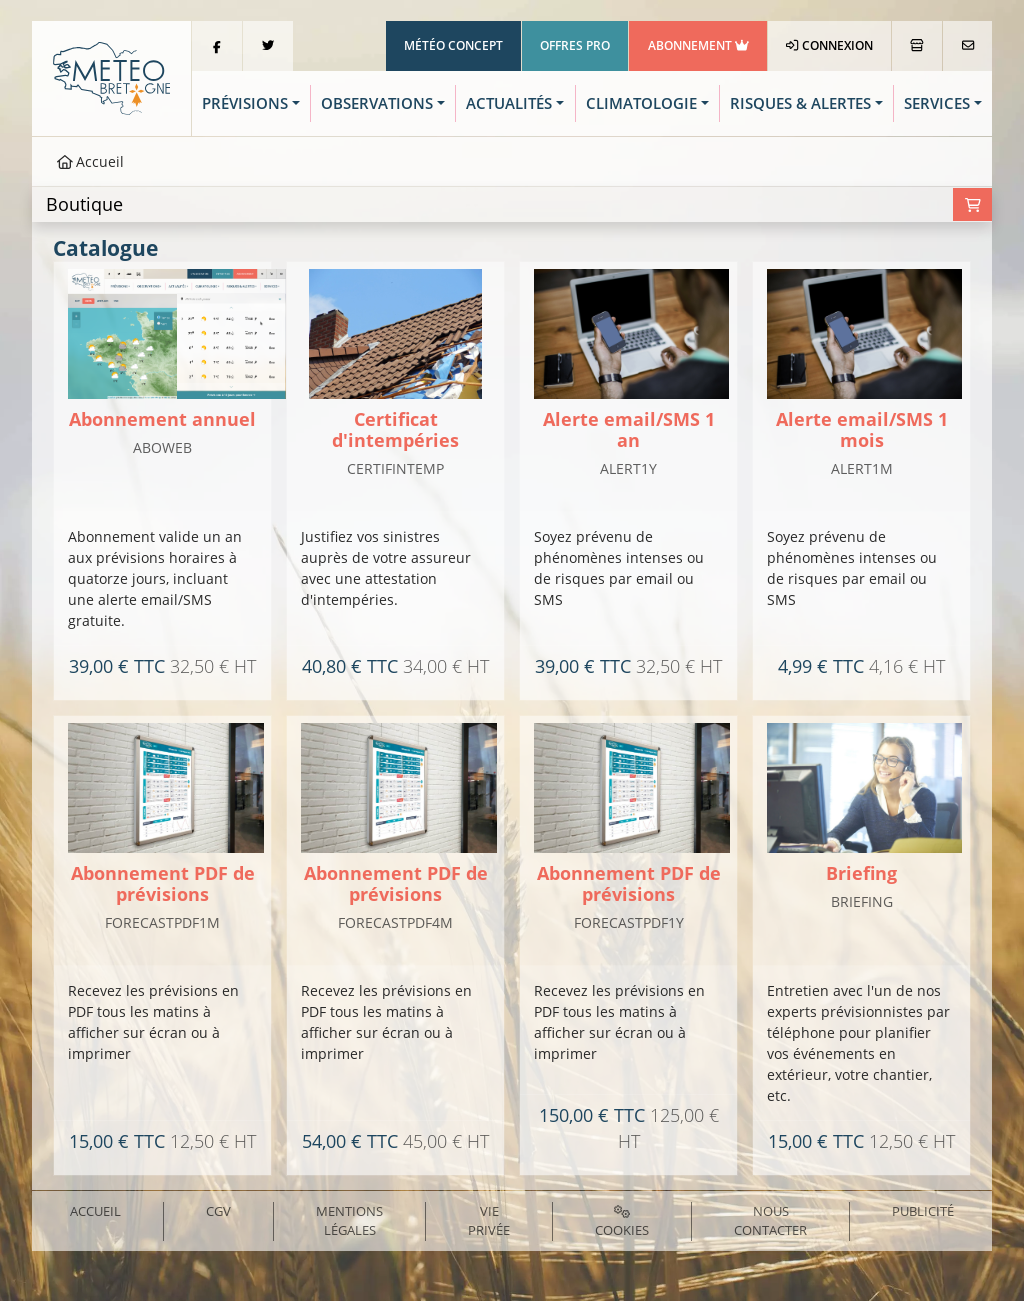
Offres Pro (575, 45)
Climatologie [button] (641, 103)
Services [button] (937, 103)
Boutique (84, 204)
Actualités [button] (509, 103)
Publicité (923, 1211)
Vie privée (489, 1220)
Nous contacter (770, 1220)
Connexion (829, 45)
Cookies (622, 1222)
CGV (218, 1211)
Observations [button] (377, 103)
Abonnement (698, 45)
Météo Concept (453, 45)
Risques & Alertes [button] (800, 103)
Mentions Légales (349, 1220)
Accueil (91, 161)
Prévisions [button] (245, 103)
